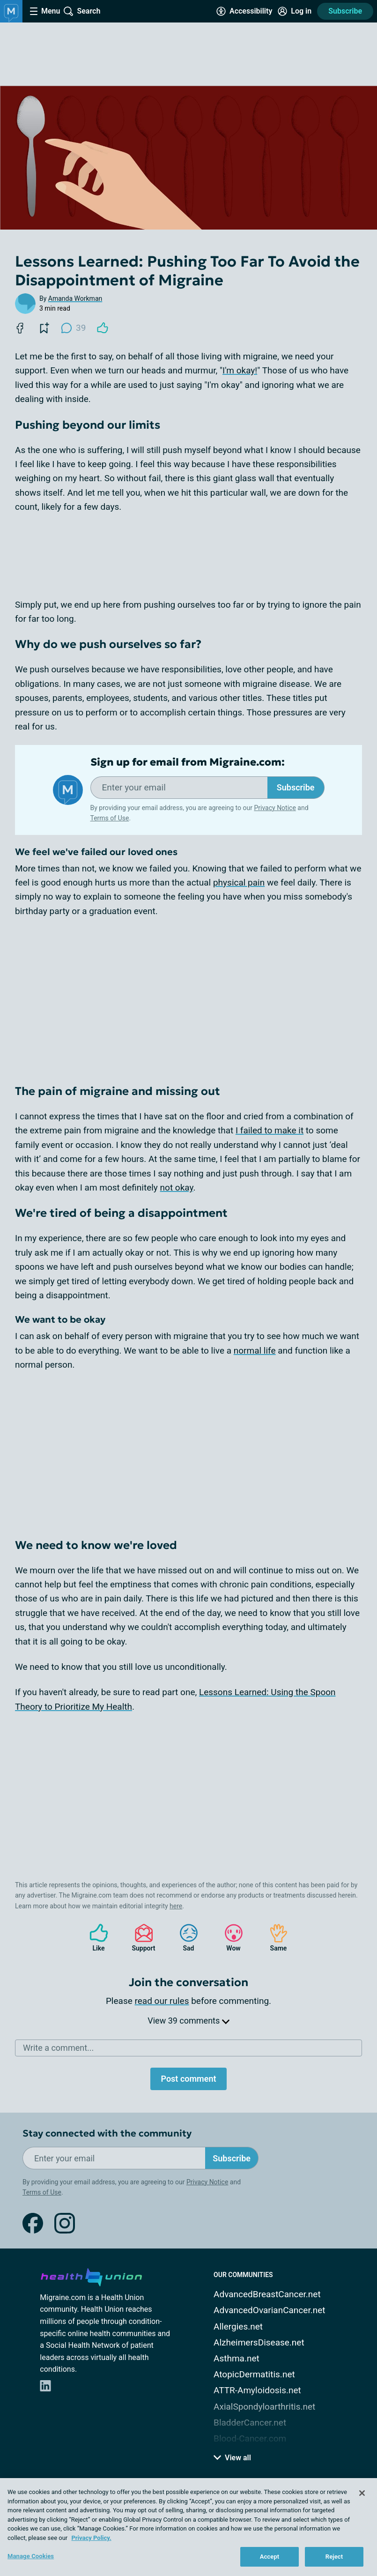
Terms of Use (109, 818)
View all (232, 2457)
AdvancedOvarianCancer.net (269, 2310)
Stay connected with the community (107, 2133)
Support (140, 1937)
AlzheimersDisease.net (259, 2342)
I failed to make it (269, 1130)
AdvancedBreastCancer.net (267, 2294)
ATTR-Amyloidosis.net (257, 2390)
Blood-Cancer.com (250, 2438)
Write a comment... (58, 2048)
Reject (334, 2556)
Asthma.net (236, 2358)
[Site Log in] (294, 11)
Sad (184, 1937)
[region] (188, 2527)
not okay (176, 1187)
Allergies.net (238, 2326)
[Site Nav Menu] (45, 11)
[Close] (362, 2493)
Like (94, 1937)
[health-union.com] (91, 2275)
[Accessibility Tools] (244, 11)
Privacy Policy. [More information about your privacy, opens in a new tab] (91, 2537)
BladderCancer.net (250, 2422)
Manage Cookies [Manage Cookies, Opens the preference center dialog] (30, 2556)
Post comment (188, 2079)
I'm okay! (239, 370)
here (176, 1906)
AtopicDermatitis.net (254, 2374)
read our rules (162, 2000)
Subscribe (345, 11)
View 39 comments (188, 2020)
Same (274, 1937)
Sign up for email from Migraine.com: (187, 762)
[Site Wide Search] (82, 11)
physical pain (239, 882)
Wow (229, 1937)
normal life (255, 1350)
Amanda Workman (75, 298)
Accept (270, 2556)
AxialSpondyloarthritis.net (264, 2406)
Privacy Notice (275, 808)
